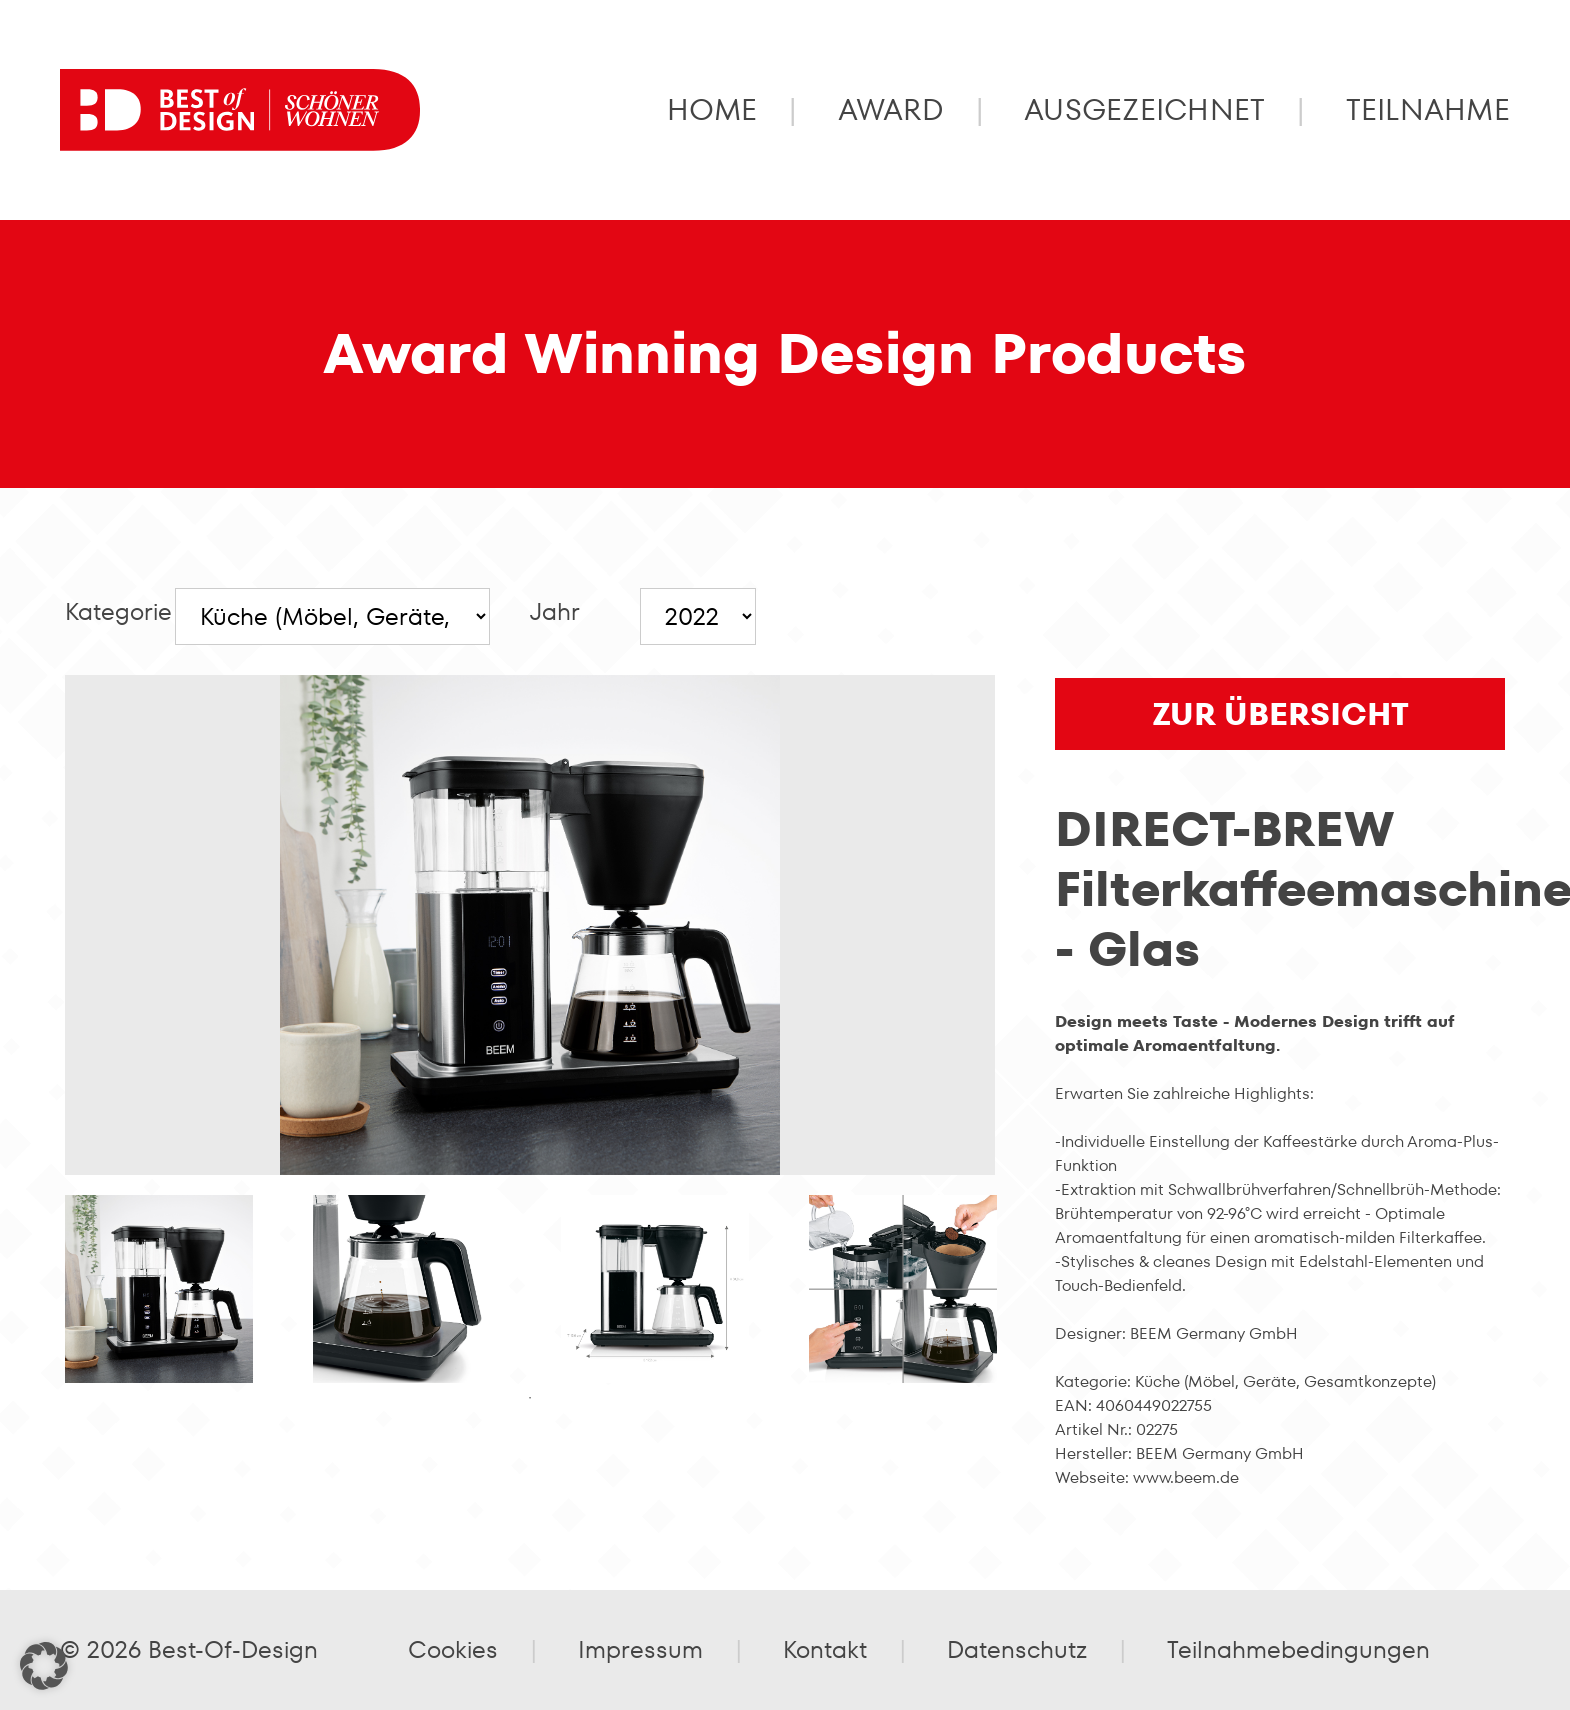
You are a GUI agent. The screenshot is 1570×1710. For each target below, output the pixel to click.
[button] (44, 1666)
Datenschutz (1017, 1649)
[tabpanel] (159, 1289)
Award (891, 110)
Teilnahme (1428, 110)
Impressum (640, 1649)
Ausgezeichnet (1145, 110)
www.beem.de (1186, 1477)
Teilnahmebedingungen (1298, 1649)
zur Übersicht (1280, 713)
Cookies (453, 1649)
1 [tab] (530, 1398)
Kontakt (825, 1649)
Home (712, 110)
